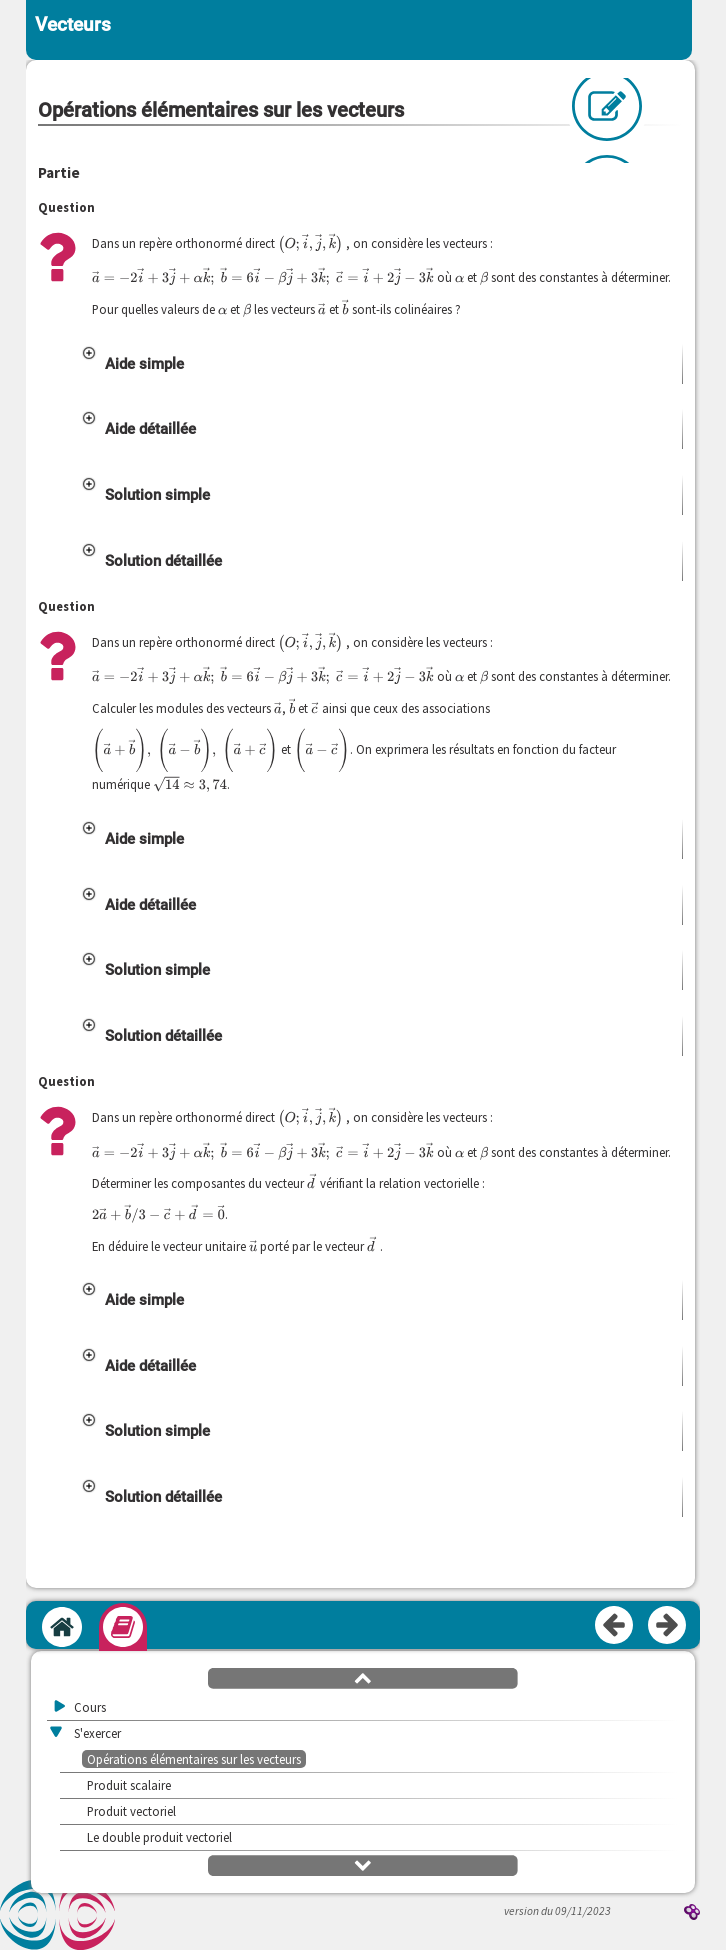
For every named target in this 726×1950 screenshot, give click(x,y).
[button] (381, 380)
